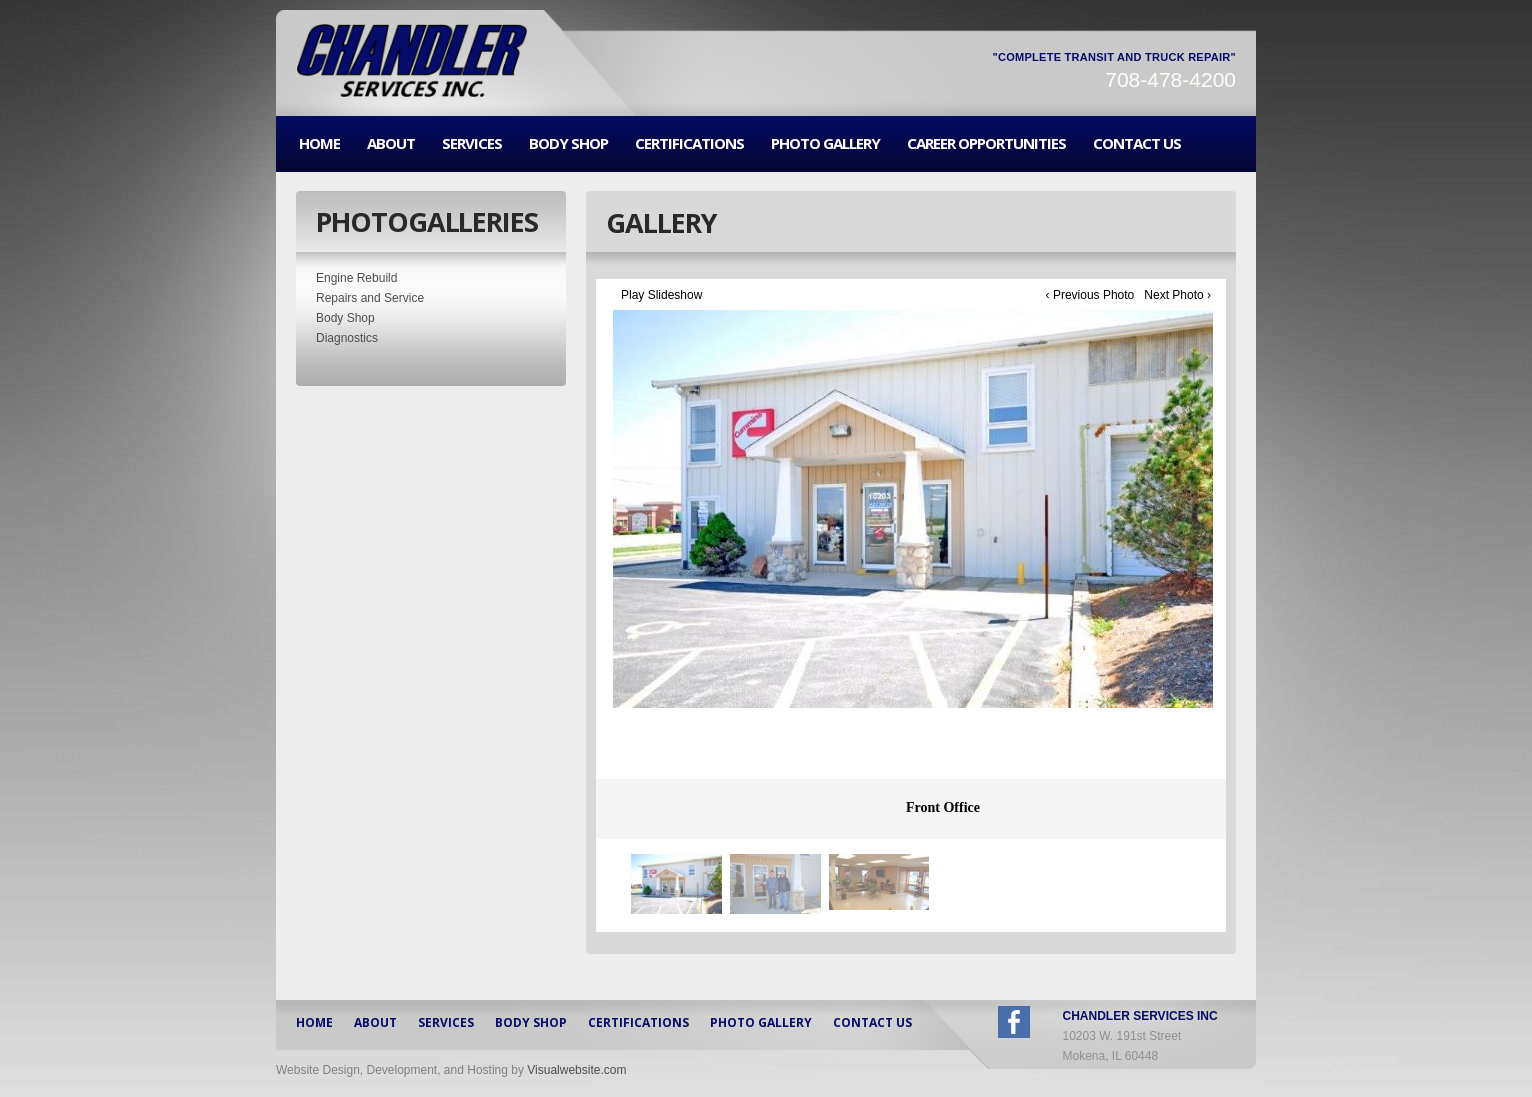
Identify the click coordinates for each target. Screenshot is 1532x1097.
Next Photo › (1177, 295)
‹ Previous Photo (1090, 295)
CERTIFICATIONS (689, 143)
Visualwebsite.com (576, 1070)
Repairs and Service (370, 298)
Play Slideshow (661, 295)
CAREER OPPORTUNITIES (986, 143)
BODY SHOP (568, 143)
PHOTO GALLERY (825, 143)
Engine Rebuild (356, 278)
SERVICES (472, 143)
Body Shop (345, 318)
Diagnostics (347, 338)
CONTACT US (1137, 143)
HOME (319, 143)
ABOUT (391, 143)
